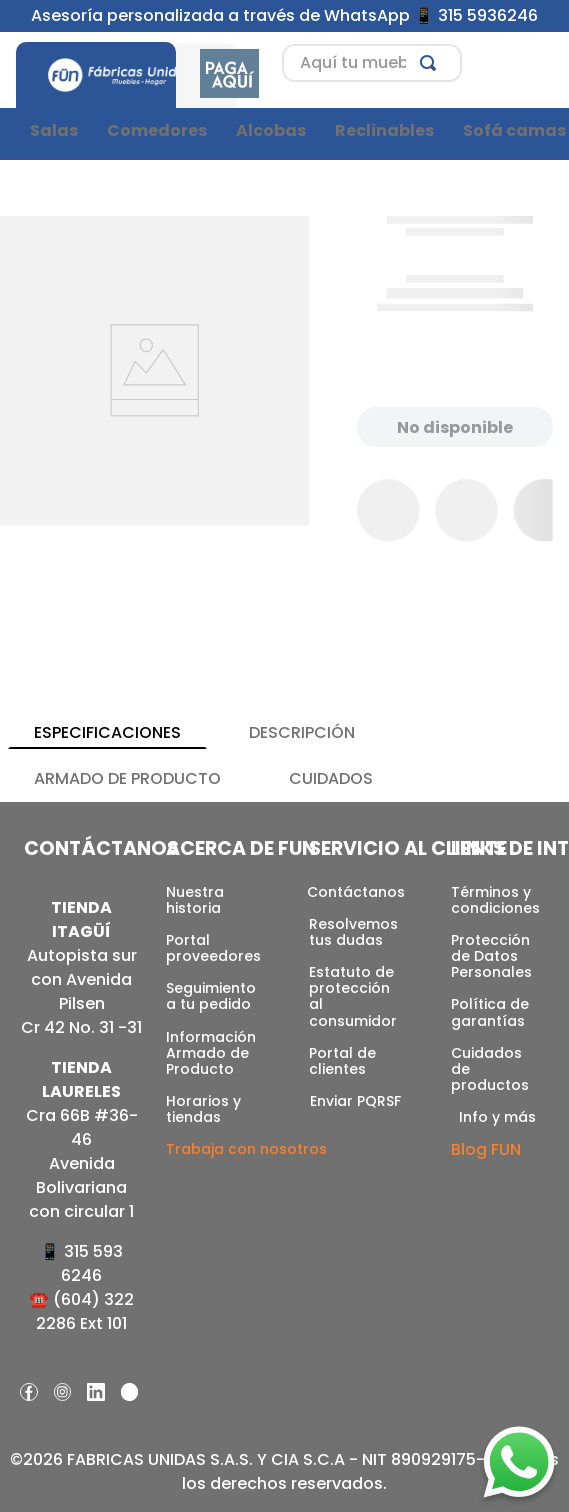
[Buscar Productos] (432, 63)
